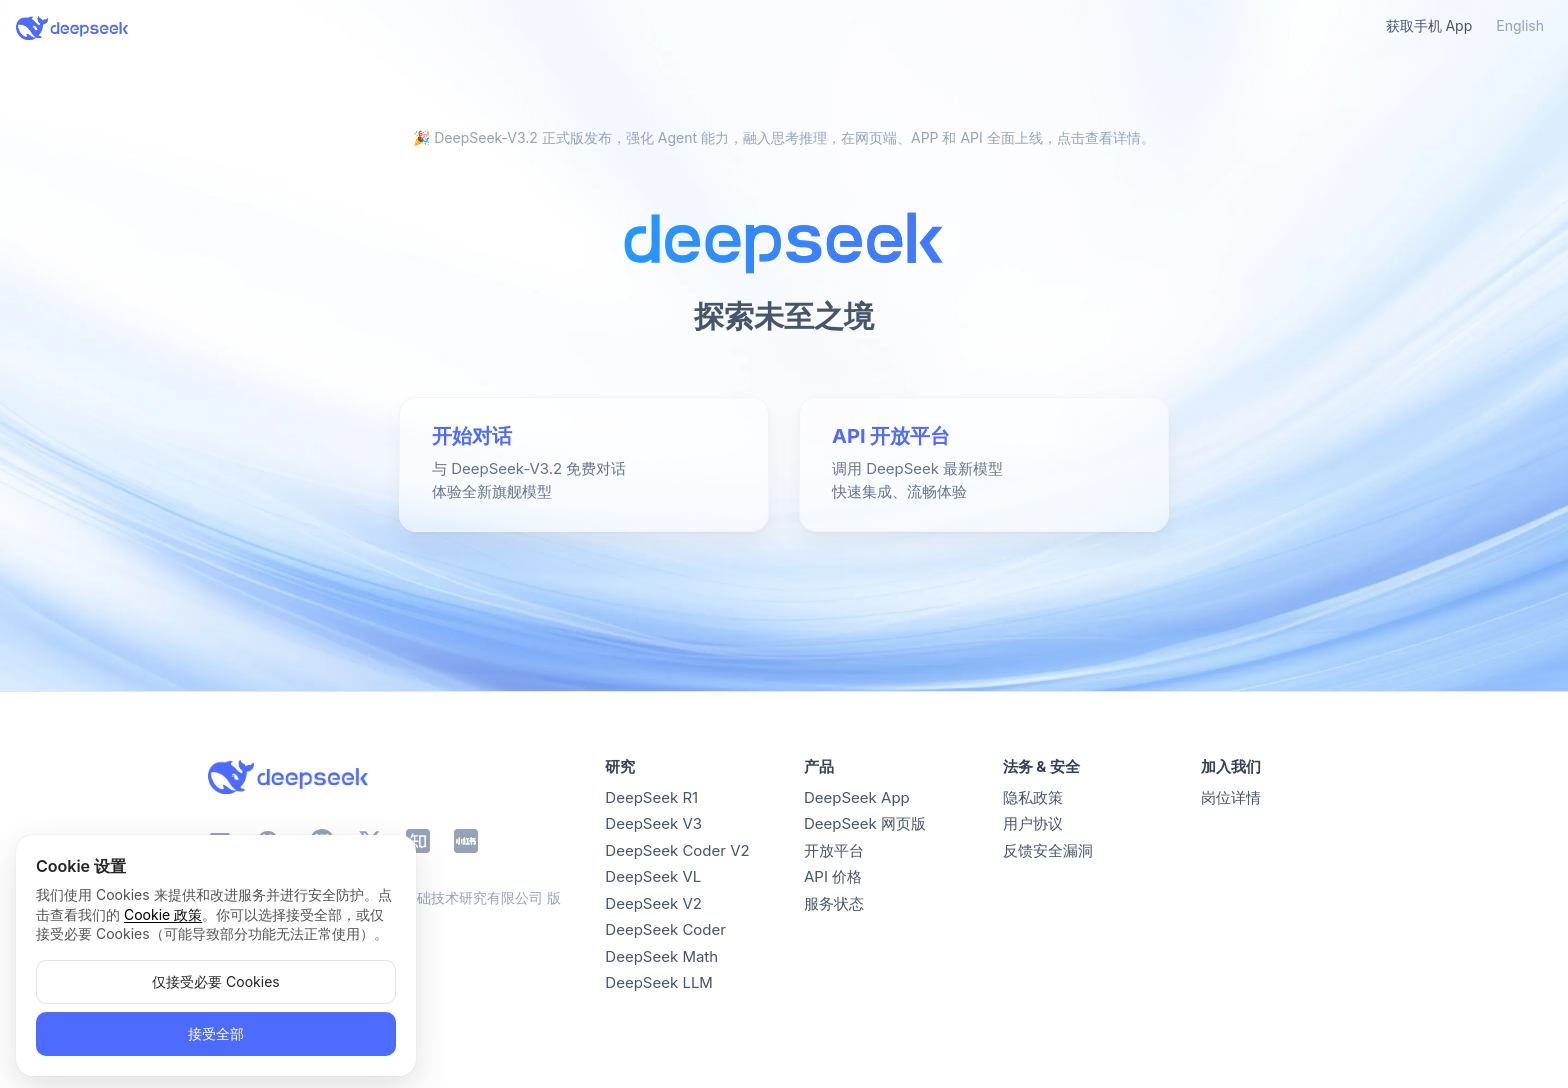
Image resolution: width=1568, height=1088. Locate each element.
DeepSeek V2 (653, 903)
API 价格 (833, 876)
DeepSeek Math (661, 956)
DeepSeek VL (653, 876)
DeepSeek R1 (651, 797)
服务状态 (834, 903)
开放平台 (834, 850)
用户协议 (1033, 823)
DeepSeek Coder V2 (677, 850)
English (1520, 25)
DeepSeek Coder (665, 929)
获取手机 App (1429, 25)
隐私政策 (1033, 797)
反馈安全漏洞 (1048, 850)
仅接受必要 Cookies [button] (215, 981)
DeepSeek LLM (659, 982)
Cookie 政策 (163, 914)
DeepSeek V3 (653, 823)
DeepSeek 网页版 (865, 823)
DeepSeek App (857, 797)
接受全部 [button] (216, 1033)
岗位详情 (1231, 797)
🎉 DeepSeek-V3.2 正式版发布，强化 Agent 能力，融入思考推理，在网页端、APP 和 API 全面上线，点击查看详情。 (783, 137)
